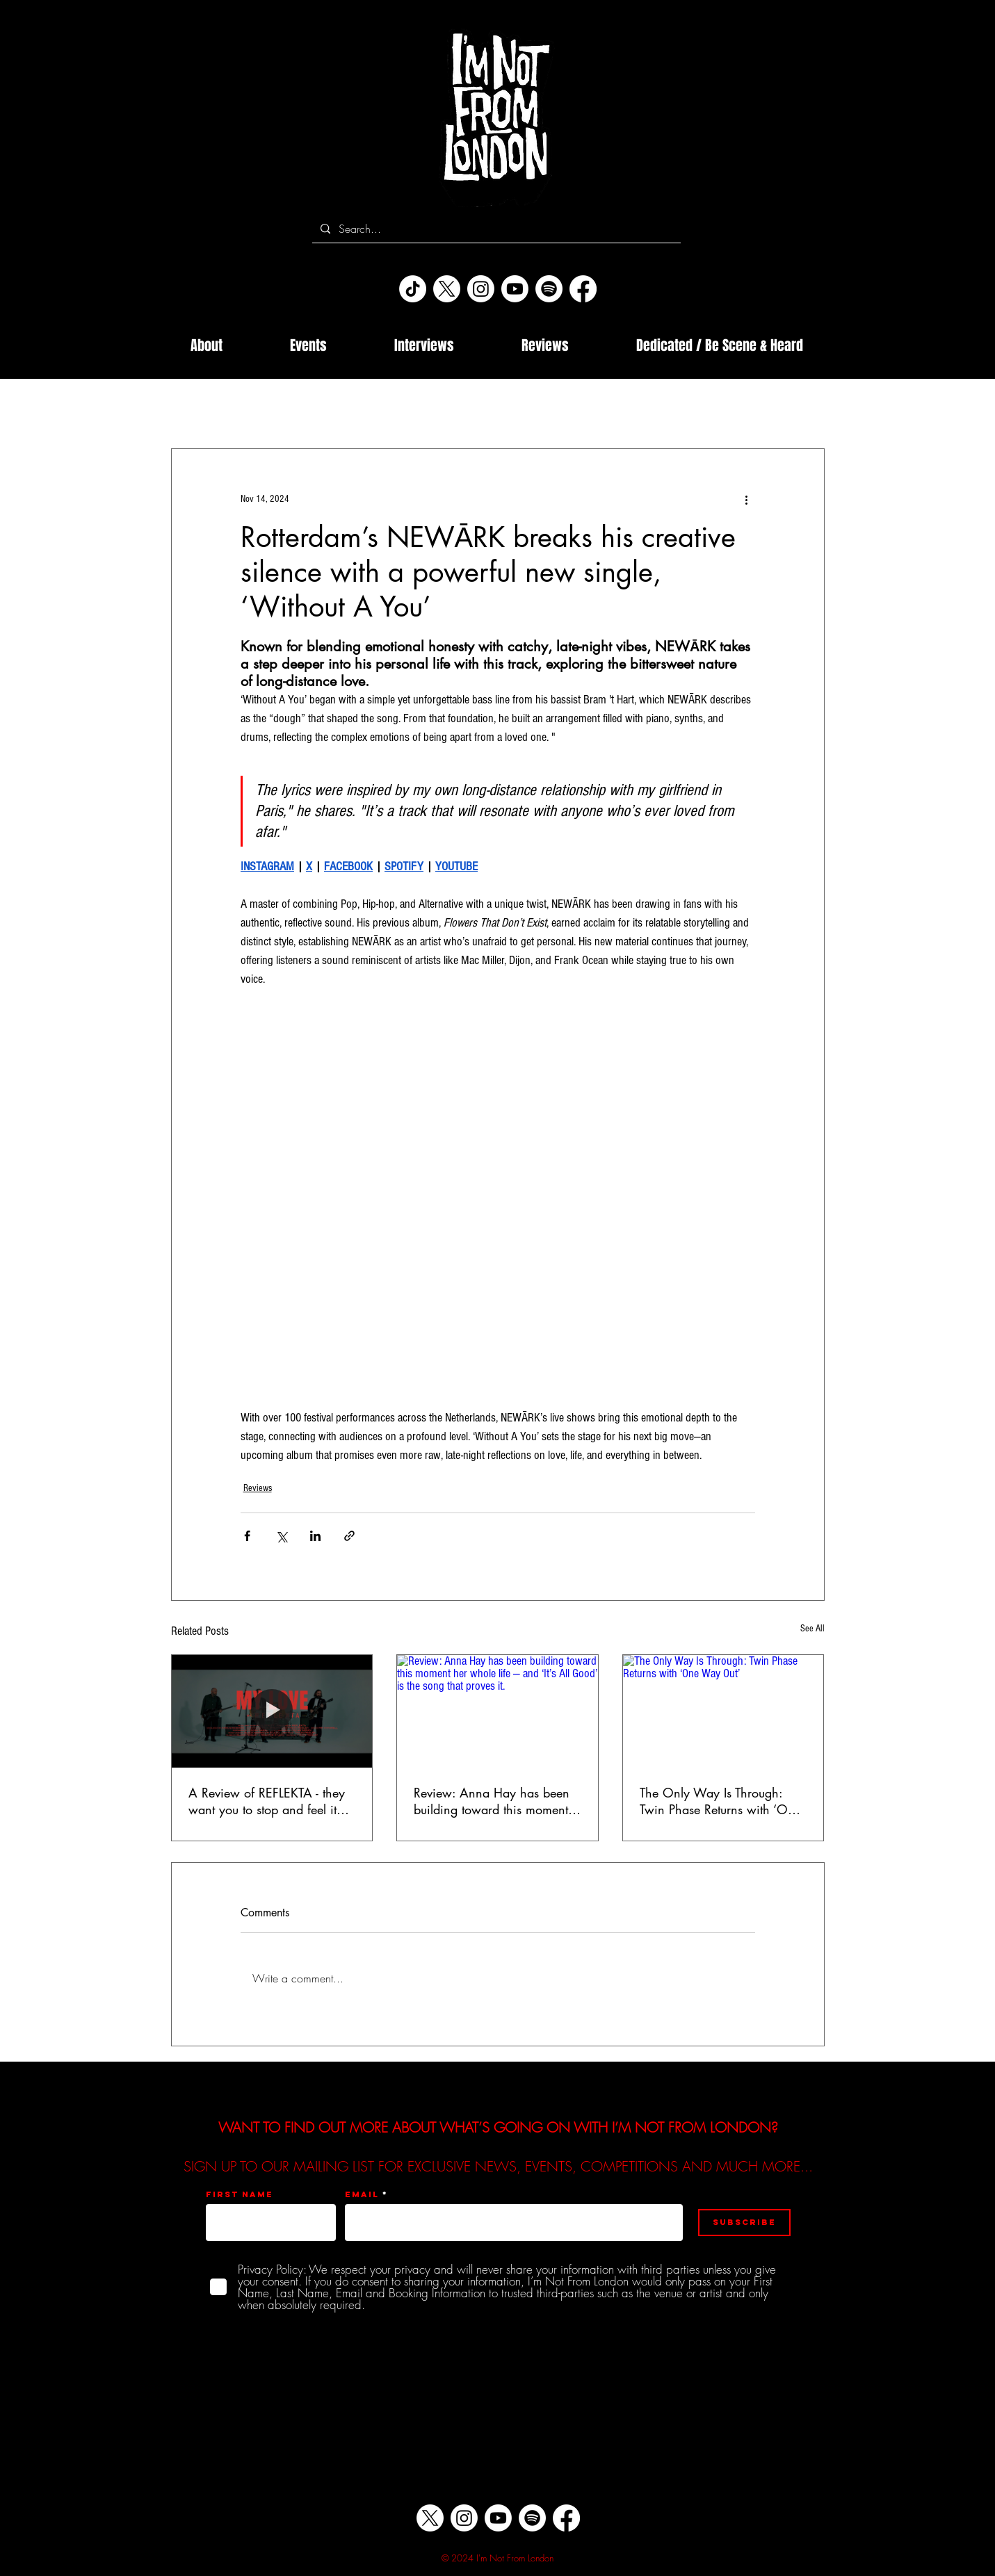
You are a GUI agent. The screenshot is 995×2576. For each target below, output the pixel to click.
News (384, 406)
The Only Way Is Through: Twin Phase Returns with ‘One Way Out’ (720, 1801)
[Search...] (495, 229)
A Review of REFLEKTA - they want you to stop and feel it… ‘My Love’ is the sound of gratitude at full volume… (268, 1801)
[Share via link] (349, 1535)
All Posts (189, 406)
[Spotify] (549, 288)
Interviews (257, 406)
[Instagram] (480, 288)
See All (812, 1628)
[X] (446, 288)
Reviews (325, 406)
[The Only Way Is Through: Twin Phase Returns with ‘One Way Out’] (723, 1711)
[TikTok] (412, 288)
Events (440, 406)
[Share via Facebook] (247, 1535)
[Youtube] (514, 288)
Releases (643, 406)
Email (362, 2194)
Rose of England (728, 406)
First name (239, 2194)
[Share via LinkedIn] (315, 1535)
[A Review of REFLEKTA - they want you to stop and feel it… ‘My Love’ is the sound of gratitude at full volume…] (272, 1711)
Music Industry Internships (539, 406)
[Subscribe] (744, 2222)
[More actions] (746, 499)
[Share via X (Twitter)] (281, 1535)
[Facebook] (583, 288)
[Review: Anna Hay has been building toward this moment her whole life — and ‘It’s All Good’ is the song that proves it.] (497, 1711)
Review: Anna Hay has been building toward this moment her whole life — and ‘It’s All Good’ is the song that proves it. (493, 1801)
